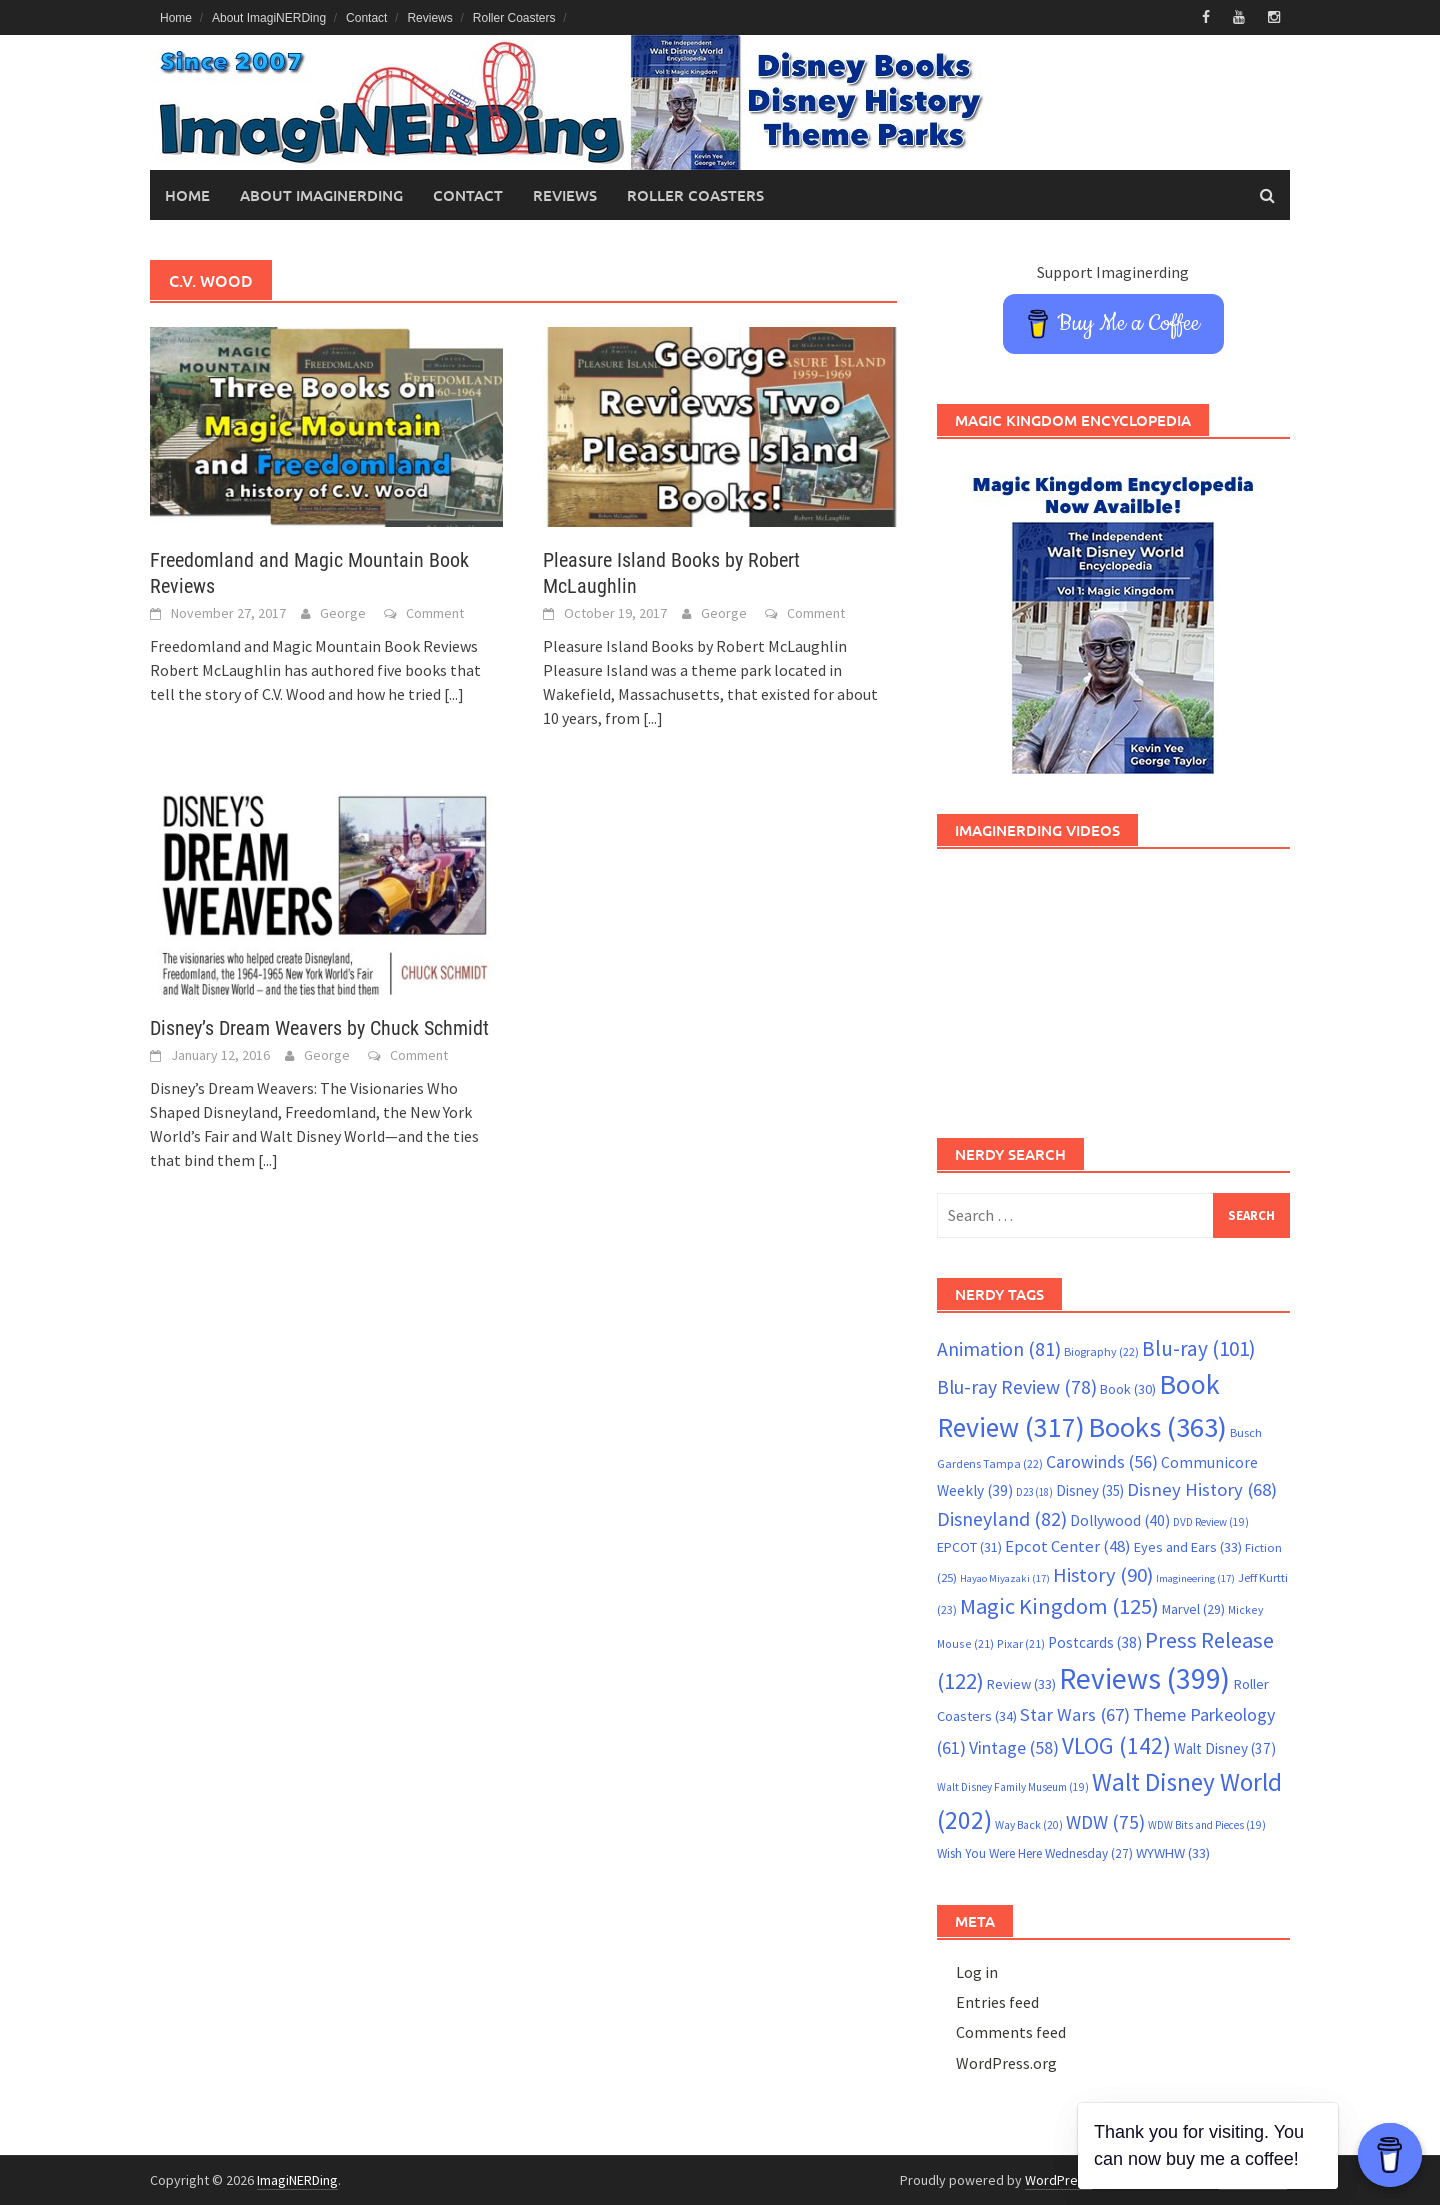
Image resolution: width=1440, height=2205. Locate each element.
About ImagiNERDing (269, 18)
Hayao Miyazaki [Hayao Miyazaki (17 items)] (1005, 1578)
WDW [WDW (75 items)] (1105, 1822)
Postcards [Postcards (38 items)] (1095, 1642)
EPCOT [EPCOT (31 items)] (969, 1547)
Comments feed (1011, 2032)
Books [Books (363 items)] (1157, 1427)
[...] (454, 694)
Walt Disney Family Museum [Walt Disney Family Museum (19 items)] (1013, 1787)
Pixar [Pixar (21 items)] (1021, 1643)
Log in (977, 1972)
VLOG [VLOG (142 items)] (1116, 1745)
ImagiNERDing (297, 2180)
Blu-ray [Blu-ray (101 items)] (1199, 1348)
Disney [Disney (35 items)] (1090, 1490)
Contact (366, 18)
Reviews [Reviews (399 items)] (1144, 1678)
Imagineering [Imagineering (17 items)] (1195, 1578)
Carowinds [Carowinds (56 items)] (1102, 1462)
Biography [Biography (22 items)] (1101, 1351)
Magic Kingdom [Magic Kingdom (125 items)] (1059, 1606)
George (343, 613)
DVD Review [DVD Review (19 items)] (1211, 1522)
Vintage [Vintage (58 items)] (1014, 1748)
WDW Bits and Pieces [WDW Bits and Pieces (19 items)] (1207, 1825)
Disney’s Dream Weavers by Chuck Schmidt (319, 1028)
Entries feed (997, 2002)
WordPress (1058, 2180)
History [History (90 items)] (1103, 1575)
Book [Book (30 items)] (1128, 1389)
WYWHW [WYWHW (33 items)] (1173, 1853)
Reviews (429, 18)
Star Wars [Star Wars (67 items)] (1075, 1714)
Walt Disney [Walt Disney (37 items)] (1225, 1748)
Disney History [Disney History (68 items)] (1202, 1489)
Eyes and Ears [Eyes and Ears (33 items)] (1188, 1547)
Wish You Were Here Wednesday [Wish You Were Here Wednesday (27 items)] (1035, 1853)
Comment (435, 613)
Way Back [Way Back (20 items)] (1029, 1825)
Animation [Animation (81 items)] (999, 1349)
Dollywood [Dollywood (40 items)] (1120, 1520)
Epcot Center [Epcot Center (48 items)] (1068, 1546)
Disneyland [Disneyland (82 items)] (1002, 1518)
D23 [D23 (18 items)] (1034, 1492)
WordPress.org (1006, 2063)
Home (176, 18)
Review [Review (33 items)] (1021, 1684)
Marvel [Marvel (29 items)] (1193, 1609)
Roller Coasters (514, 18)
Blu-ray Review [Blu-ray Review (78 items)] (1017, 1387)
